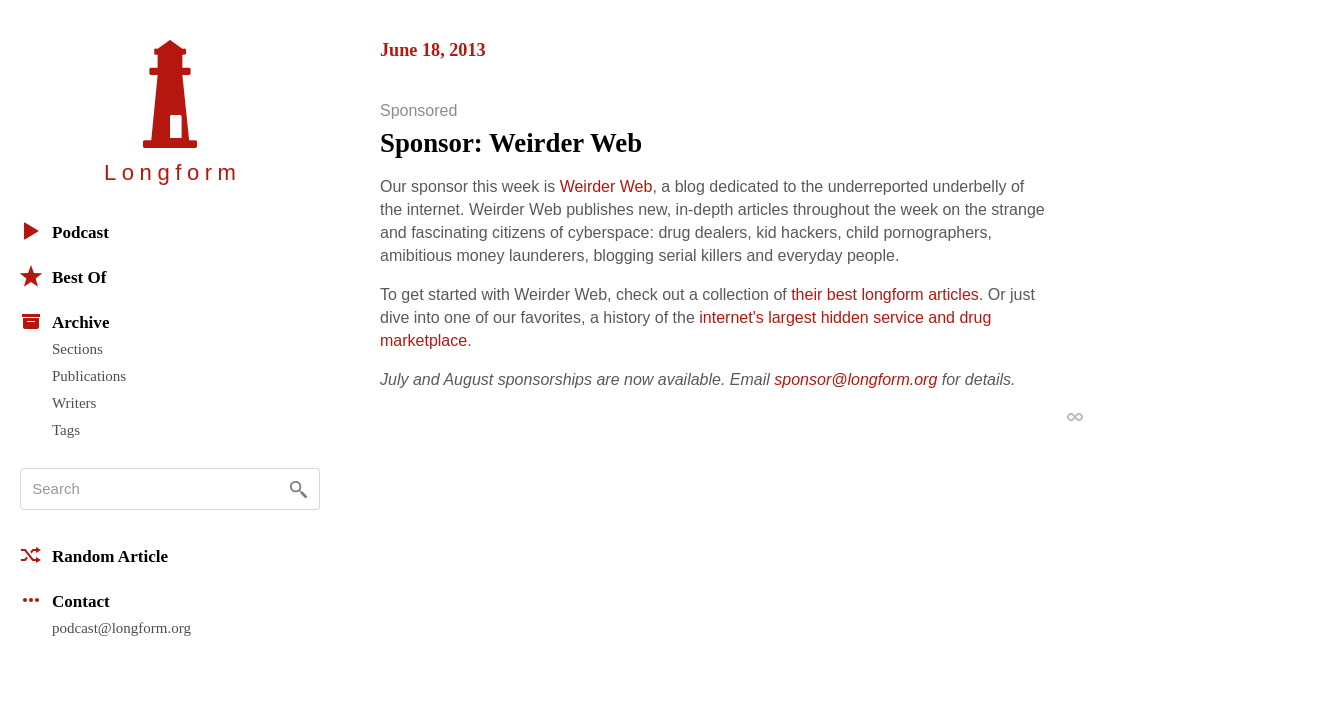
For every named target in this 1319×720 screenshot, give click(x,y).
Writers (74, 403)
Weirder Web (606, 186)
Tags (66, 430)
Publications (89, 376)
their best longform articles (885, 294)
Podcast (64, 231)
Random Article (94, 555)
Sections (77, 349)
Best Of (63, 276)
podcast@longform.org (121, 628)
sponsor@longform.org (855, 379)
